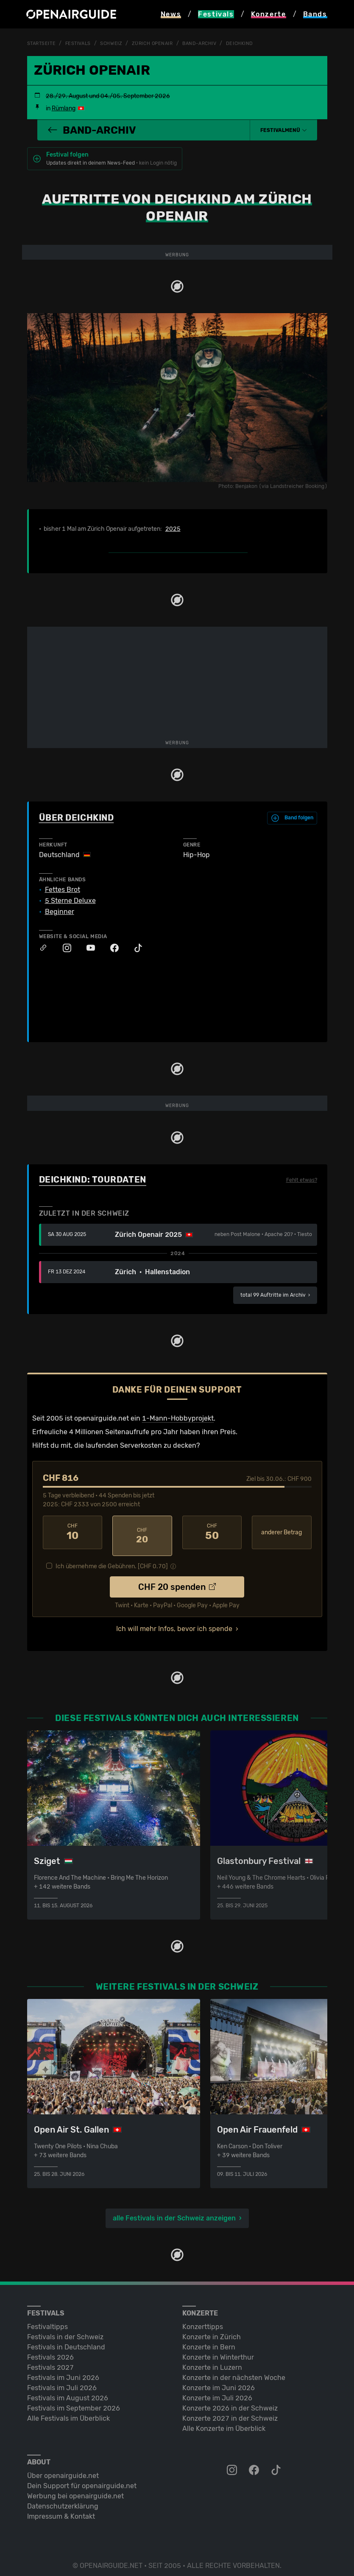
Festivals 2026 (50, 2350)
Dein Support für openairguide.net (82, 2479)
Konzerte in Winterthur (218, 2350)
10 (72, 1532)
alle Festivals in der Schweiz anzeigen (174, 2211)
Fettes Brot (62, 889)
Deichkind (252, 43)
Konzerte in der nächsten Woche (233, 2371)
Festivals (81, 43)
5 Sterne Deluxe (70, 900)
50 (212, 1532)
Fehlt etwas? (301, 1180)
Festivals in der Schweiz (65, 2330)
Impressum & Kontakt (61, 2510)
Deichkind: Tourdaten (92, 1179)
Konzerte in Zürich (211, 2330)
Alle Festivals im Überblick (68, 2412)
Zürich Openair (159, 43)
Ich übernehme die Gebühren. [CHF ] (112, 1559)
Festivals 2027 (50, 2361)
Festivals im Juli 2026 (62, 2381)
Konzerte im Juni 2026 (218, 2381)
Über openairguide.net (63, 2469)
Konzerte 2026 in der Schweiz (230, 2401)
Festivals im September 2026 (73, 2401)
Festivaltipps (47, 2320)
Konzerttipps (202, 2320)
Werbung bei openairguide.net (75, 2489)
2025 (173, 529)
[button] (283, 130)
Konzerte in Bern (208, 2340)
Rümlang (63, 108)
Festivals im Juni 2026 (63, 2371)
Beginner (59, 911)
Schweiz (116, 43)
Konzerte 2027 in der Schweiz (230, 2412)
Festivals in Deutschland (66, 2340)
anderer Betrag (281, 1532)
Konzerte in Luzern (212, 2361)
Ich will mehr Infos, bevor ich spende (174, 1622)
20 (142, 1532)
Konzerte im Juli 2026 (217, 2391)
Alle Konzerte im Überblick (223, 2422)
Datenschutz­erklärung (62, 2499)
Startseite (42, 43)
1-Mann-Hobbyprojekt (178, 1418)
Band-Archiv (209, 43)
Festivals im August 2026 (67, 2391)
